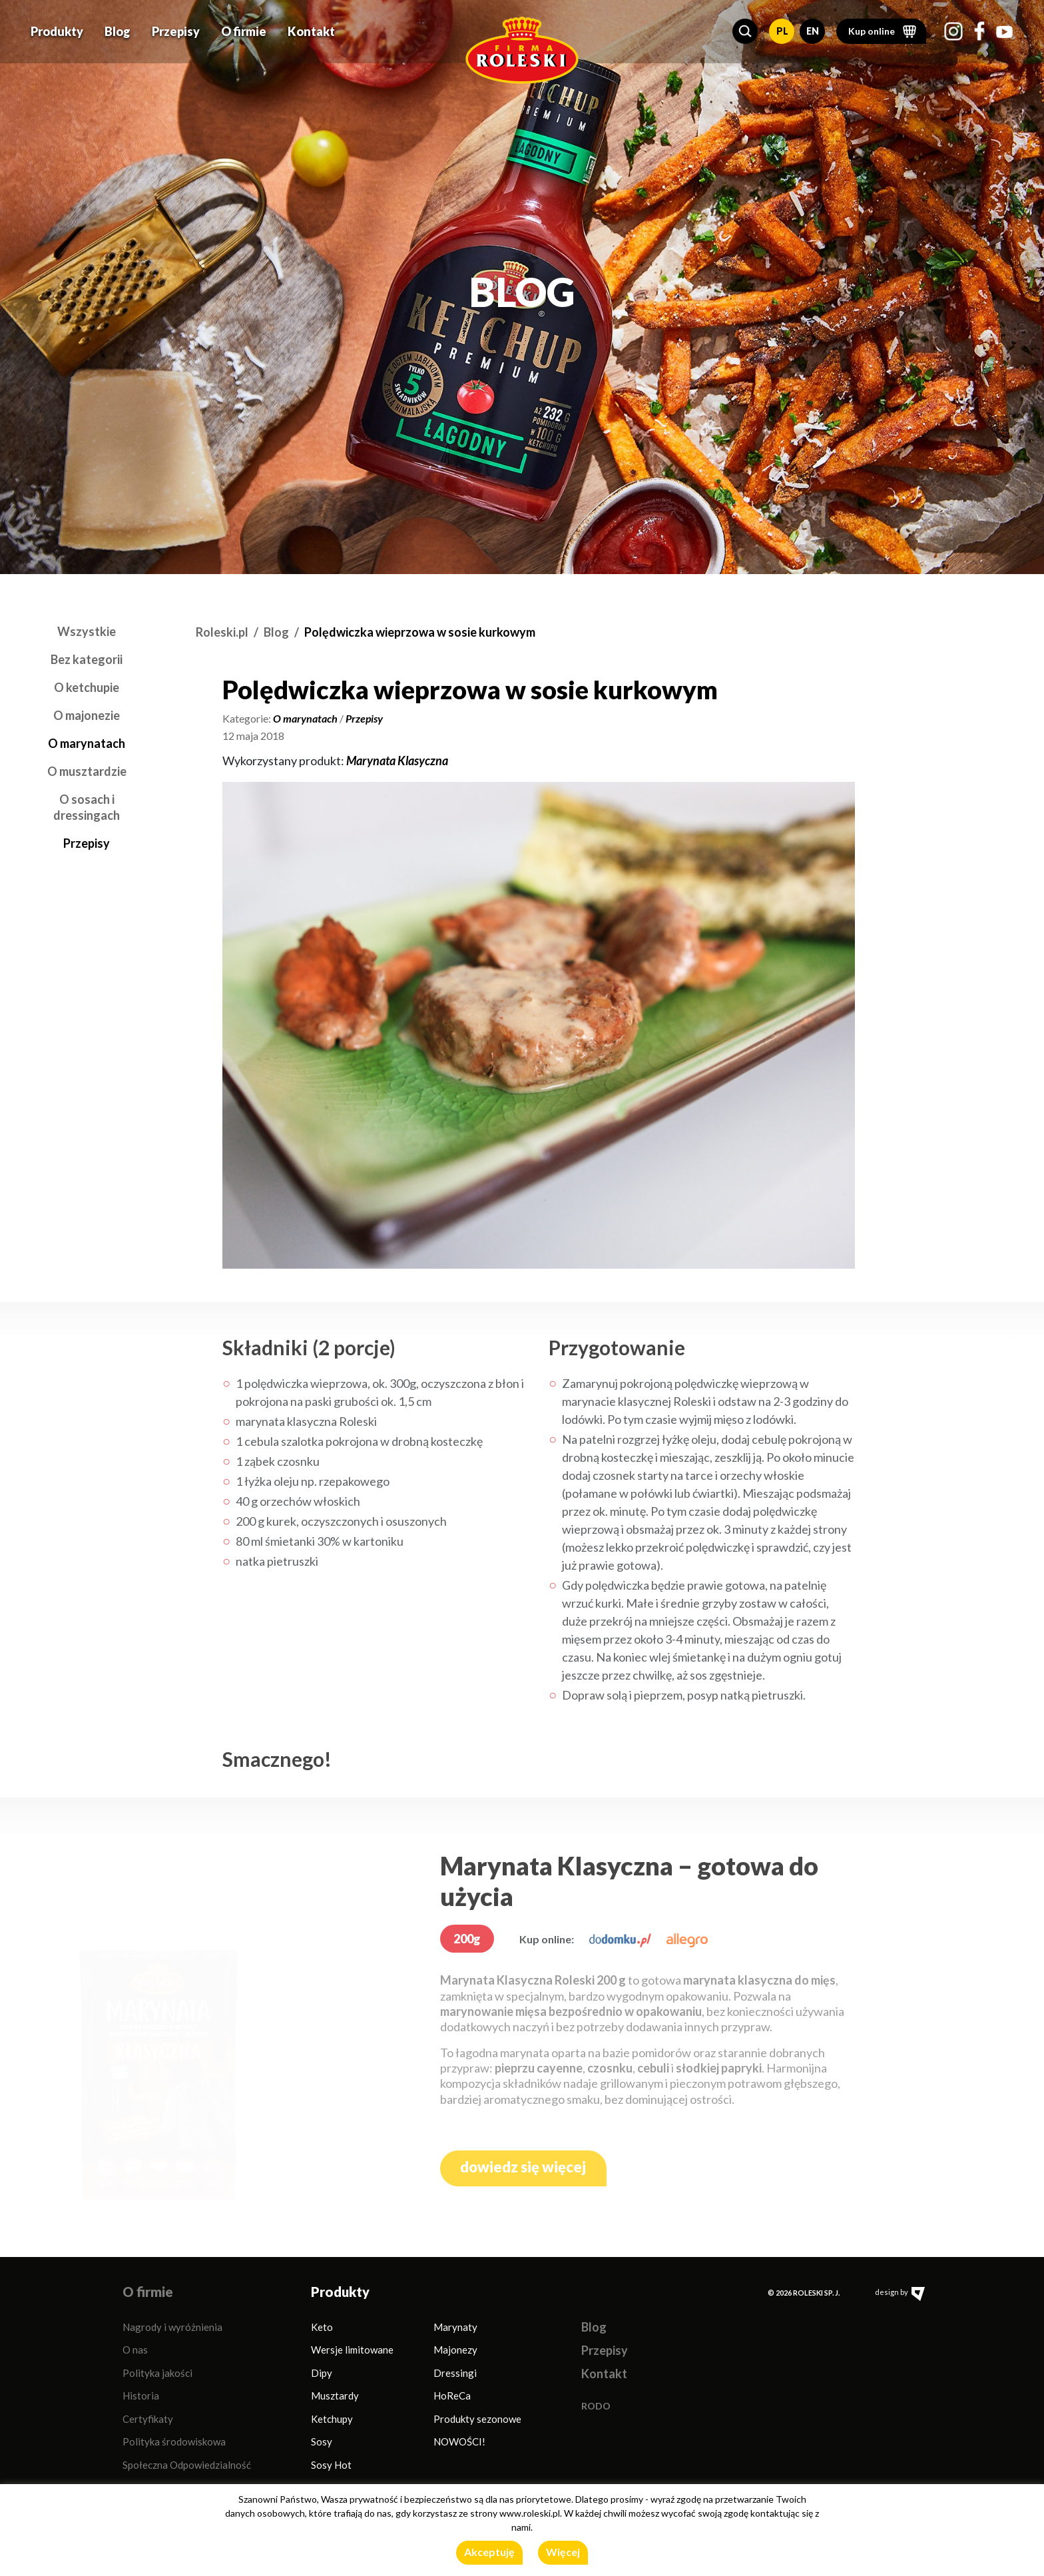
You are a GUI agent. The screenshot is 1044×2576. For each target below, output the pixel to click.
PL (782, 26)
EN (812, 26)
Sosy (321, 2441)
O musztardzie (87, 771)
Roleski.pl (222, 632)
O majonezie (86, 715)
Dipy (321, 2373)
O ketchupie (86, 687)
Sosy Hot (331, 2465)
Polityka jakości (157, 2373)
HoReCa (452, 2396)
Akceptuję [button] (489, 2551)
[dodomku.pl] (620, 1939)
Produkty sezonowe (477, 2419)
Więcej (563, 2551)
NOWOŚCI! (459, 2441)
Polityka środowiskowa (174, 2441)
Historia (141, 2396)
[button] (745, 26)
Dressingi (455, 2373)
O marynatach (86, 743)
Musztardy (335, 2396)
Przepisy (176, 26)
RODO (596, 2406)
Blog (117, 26)
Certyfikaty (148, 2419)
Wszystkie (86, 631)
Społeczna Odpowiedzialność (187, 2465)
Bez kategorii (87, 659)
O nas (135, 2350)
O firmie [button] (243, 26)
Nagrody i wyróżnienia (172, 2327)
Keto (322, 2327)
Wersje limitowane (352, 2350)
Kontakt (311, 26)
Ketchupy (332, 2419)
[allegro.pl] (687, 1939)
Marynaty (455, 2327)
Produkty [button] (57, 26)
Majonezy (455, 2350)
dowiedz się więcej (523, 2167)
